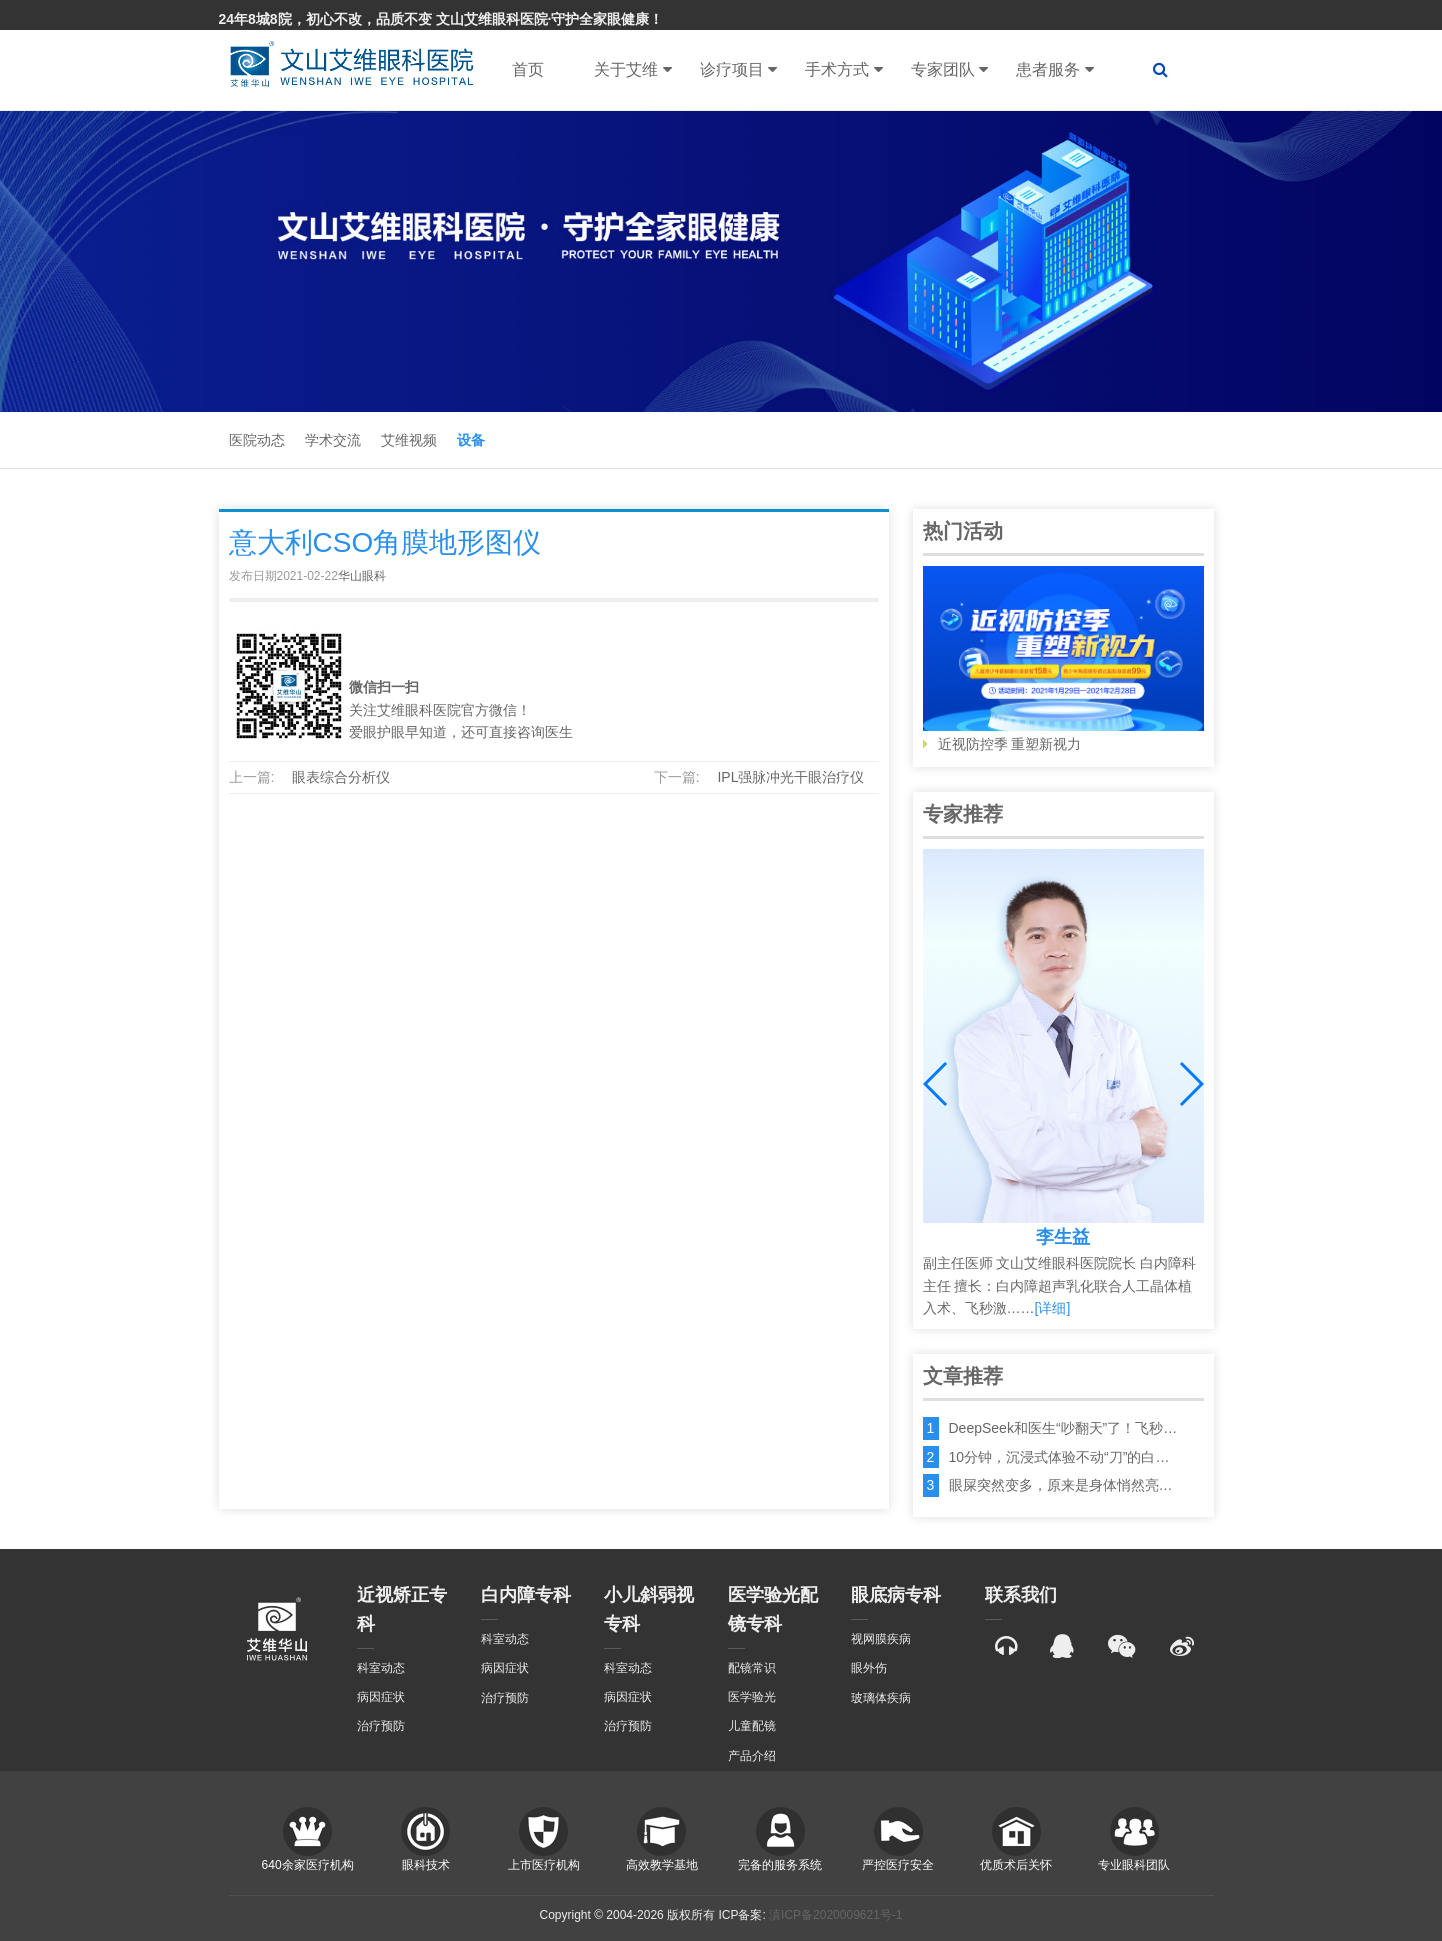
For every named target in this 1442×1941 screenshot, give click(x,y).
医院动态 (257, 440)
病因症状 (381, 1697)
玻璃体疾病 (881, 1698)
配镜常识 (752, 1668)
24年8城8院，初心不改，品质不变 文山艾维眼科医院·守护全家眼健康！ (441, 19)
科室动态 (381, 1668)
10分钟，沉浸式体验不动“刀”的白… (1059, 1457)
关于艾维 (632, 70)
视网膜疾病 (881, 1639)
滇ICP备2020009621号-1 (835, 1915)
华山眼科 (362, 576)
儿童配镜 (752, 1726)
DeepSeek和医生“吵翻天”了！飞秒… (1063, 1428)
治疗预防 (381, 1726)
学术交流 (333, 440)
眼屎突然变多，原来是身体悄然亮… (1061, 1485)
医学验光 (752, 1697)
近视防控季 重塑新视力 (1063, 659)
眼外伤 (869, 1668)
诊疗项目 (738, 70)
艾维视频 (409, 440)
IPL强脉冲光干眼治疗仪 (790, 777)
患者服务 (1054, 70)
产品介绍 (752, 1756)
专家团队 (949, 70)
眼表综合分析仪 (341, 777)
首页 (528, 69)
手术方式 (843, 70)
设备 (471, 440)
